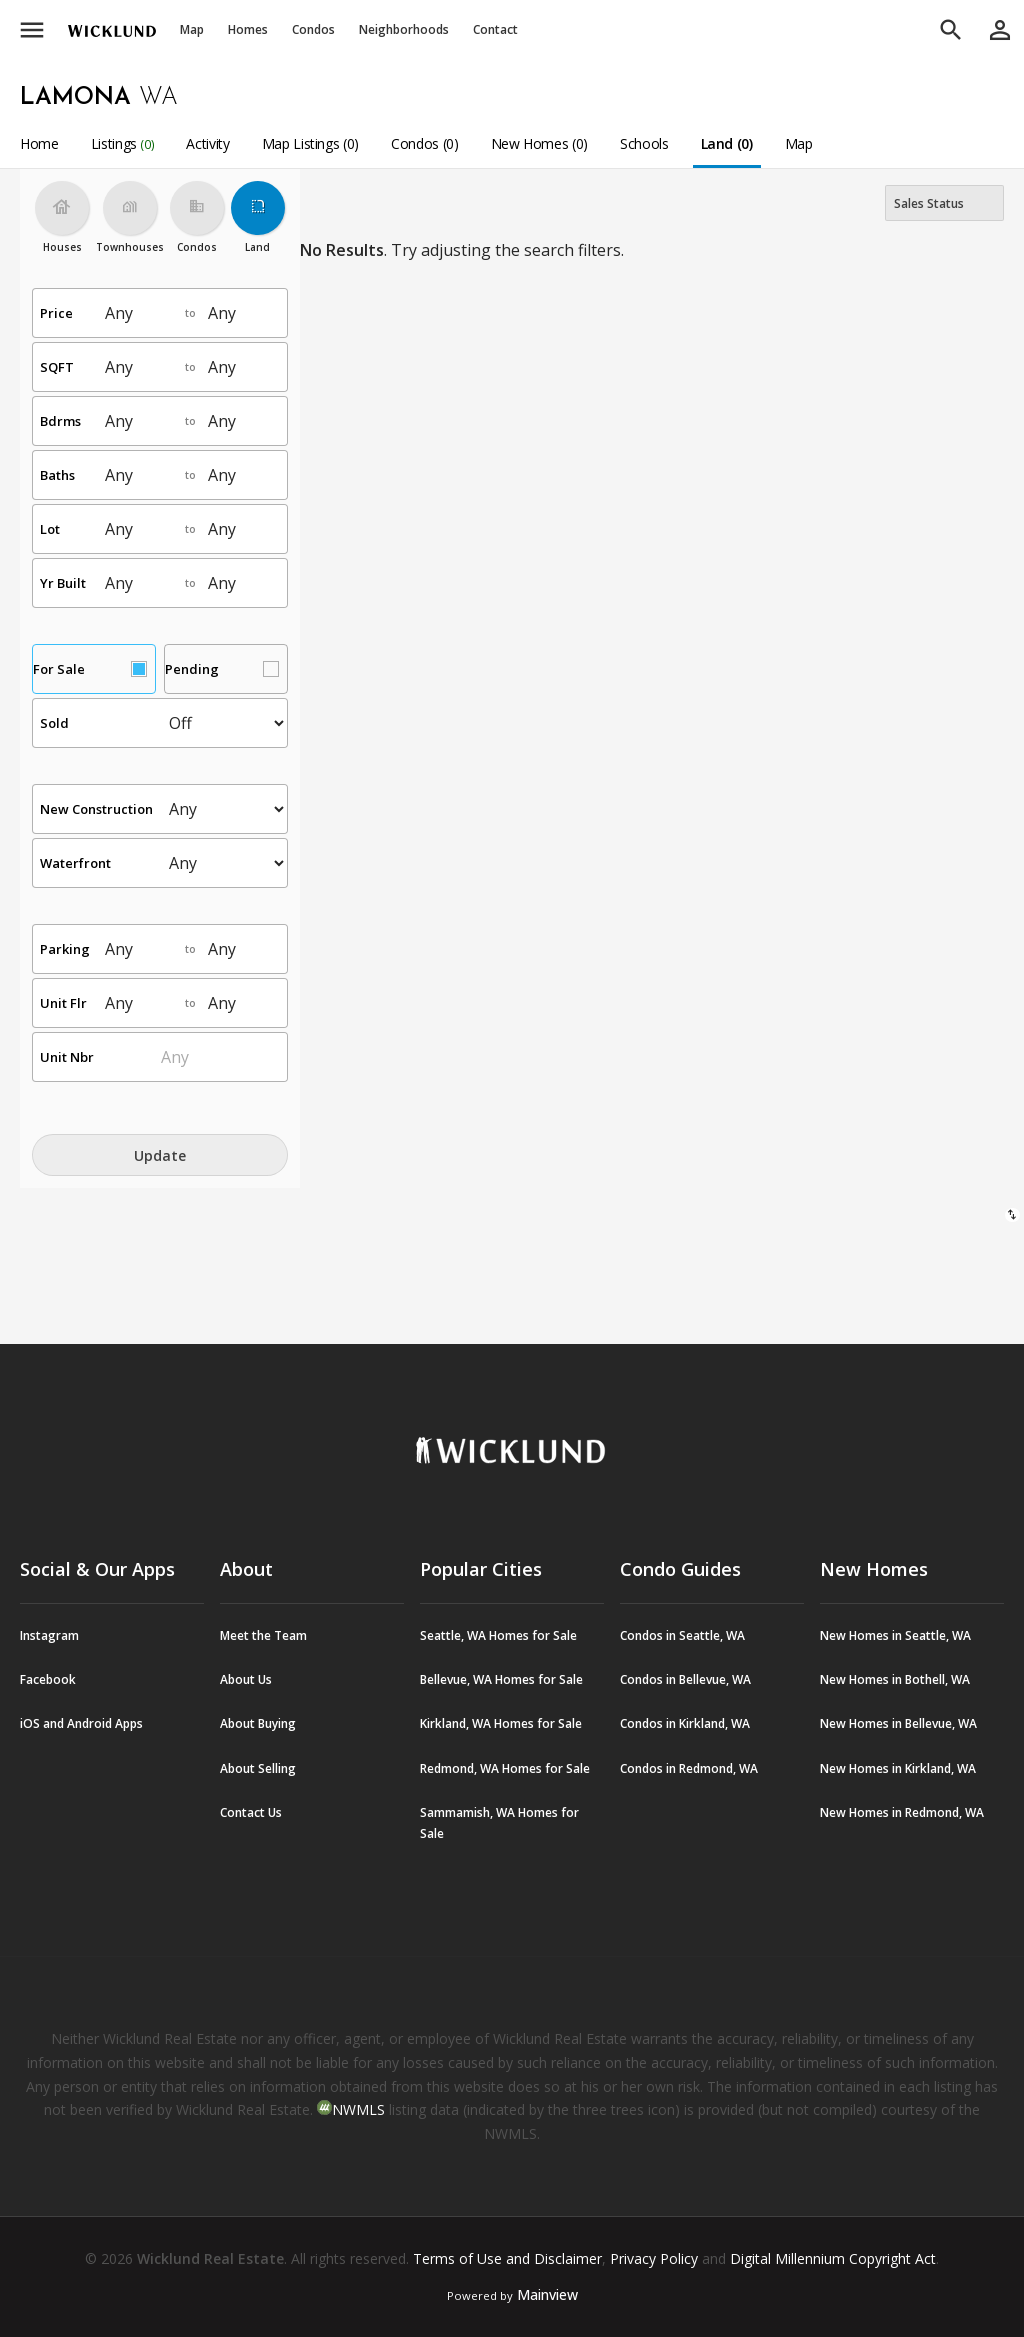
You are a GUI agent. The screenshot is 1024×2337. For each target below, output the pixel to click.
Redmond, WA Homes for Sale (505, 1768)
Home (39, 143)
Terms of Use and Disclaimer (507, 2258)
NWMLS (358, 2109)
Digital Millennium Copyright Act (833, 2258)
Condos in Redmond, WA (689, 1768)
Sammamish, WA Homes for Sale (499, 1822)
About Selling (258, 1768)
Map (192, 29)
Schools (644, 143)
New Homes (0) (539, 143)
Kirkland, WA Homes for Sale (501, 1723)
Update (160, 1155)
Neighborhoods (404, 29)
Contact (495, 29)
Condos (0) (425, 143)
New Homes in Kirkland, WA (898, 1768)
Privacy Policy (654, 2258)
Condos (313, 29)
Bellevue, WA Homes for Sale (501, 1679)
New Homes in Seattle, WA (895, 1635)
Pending (192, 669)
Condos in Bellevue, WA (685, 1679)
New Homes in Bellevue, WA (898, 1723)
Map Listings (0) (310, 143)
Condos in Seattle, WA (682, 1635)
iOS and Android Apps (81, 1723)
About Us (246, 1679)
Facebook (48, 1679)
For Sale (59, 669)
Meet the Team (263, 1635)
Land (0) (727, 143)
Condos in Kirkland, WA (685, 1723)
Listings (123, 143)
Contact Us (251, 1812)
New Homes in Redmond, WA (902, 1812)
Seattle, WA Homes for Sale (498, 1635)
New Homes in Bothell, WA (895, 1679)
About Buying (258, 1723)
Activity (207, 143)
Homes (248, 29)
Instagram (49, 1635)
